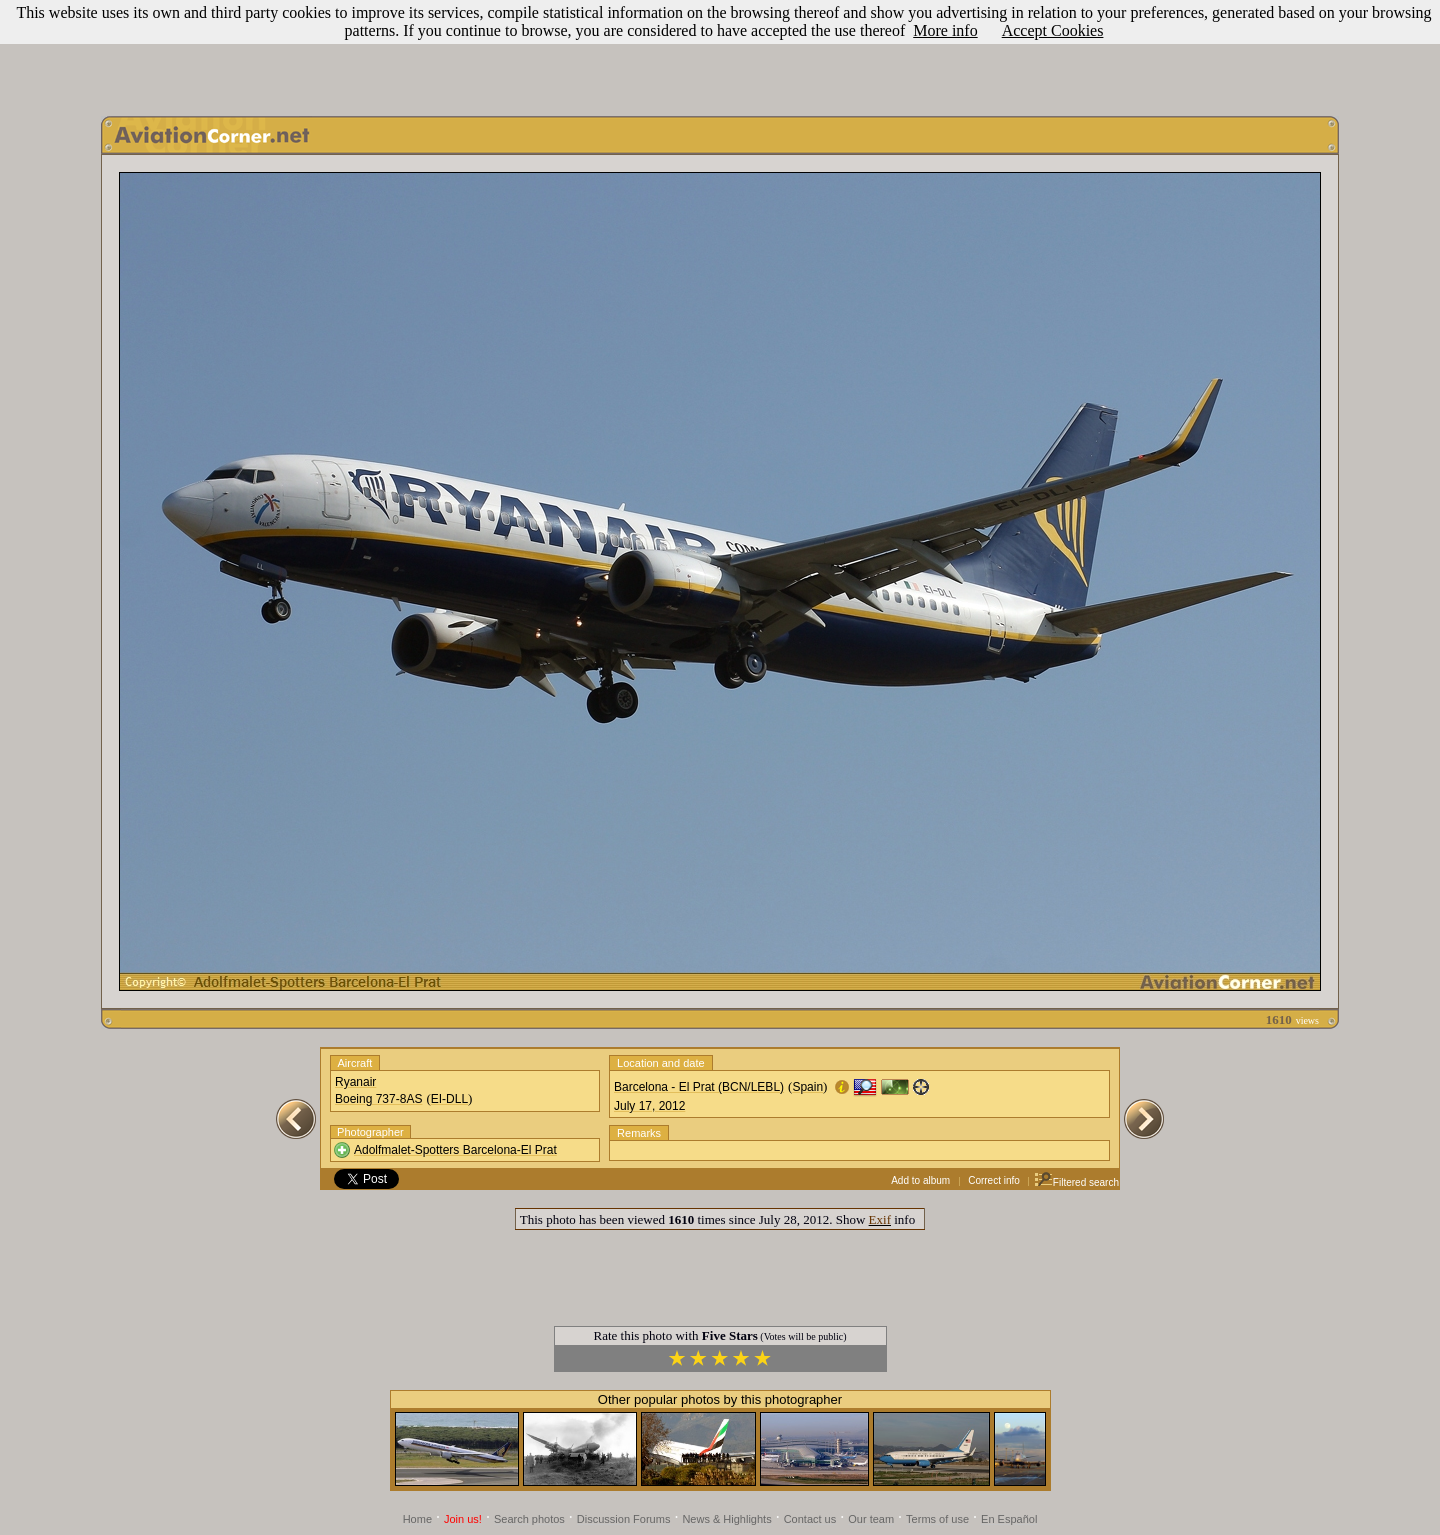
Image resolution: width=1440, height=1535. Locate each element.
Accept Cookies (1053, 30)
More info (945, 30)
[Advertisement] (720, 53)
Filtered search (1076, 1182)
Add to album (920, 1180)
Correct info (994, 1180)
